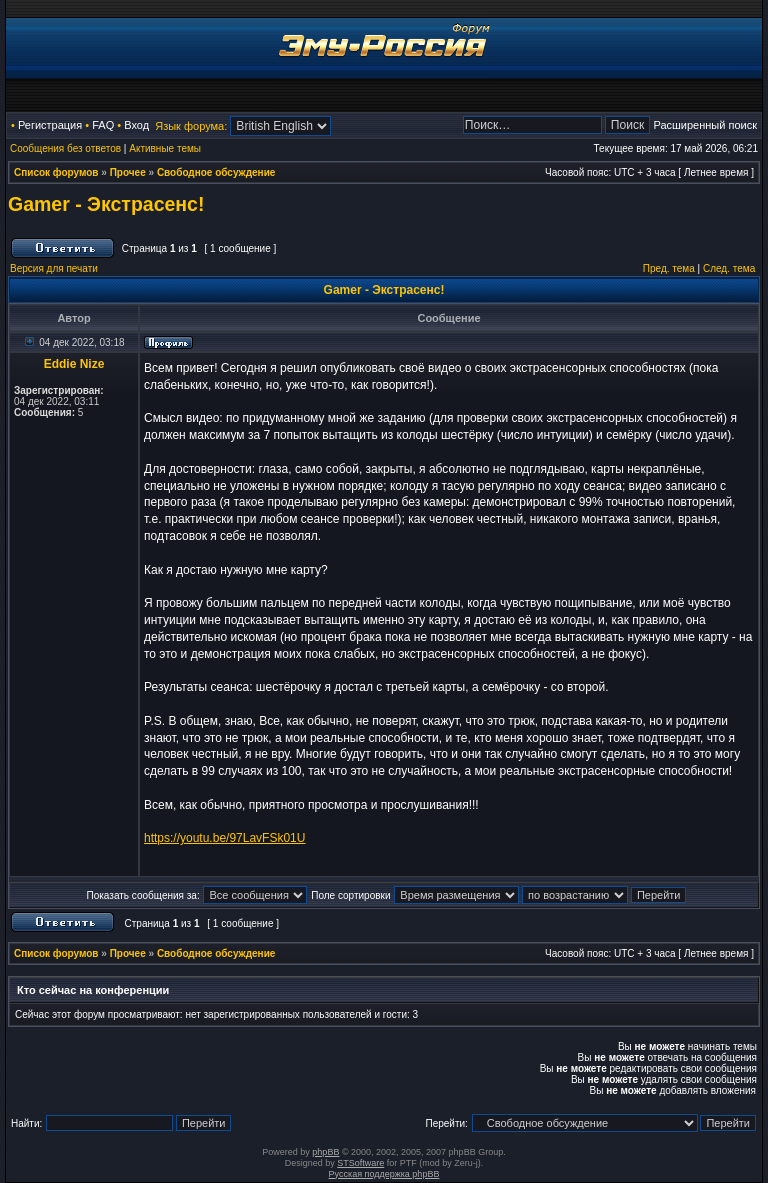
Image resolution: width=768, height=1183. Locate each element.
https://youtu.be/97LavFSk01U (224, 838)
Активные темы (165, 148)
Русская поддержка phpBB (384, 1174)
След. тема (729, 268)
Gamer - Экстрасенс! (106, 204)
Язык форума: (191, 126)
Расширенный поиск (705, 125)
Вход (136, 125)
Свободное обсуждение (216, 172)
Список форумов (56, 172)
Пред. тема (669, 268)
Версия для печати (54, 268)
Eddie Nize (74, 364)
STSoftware (360, 1163)
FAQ (103, 125)
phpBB (325, 1152)
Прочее (128, 172)
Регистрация (50, 125)
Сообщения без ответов (65, 148)
